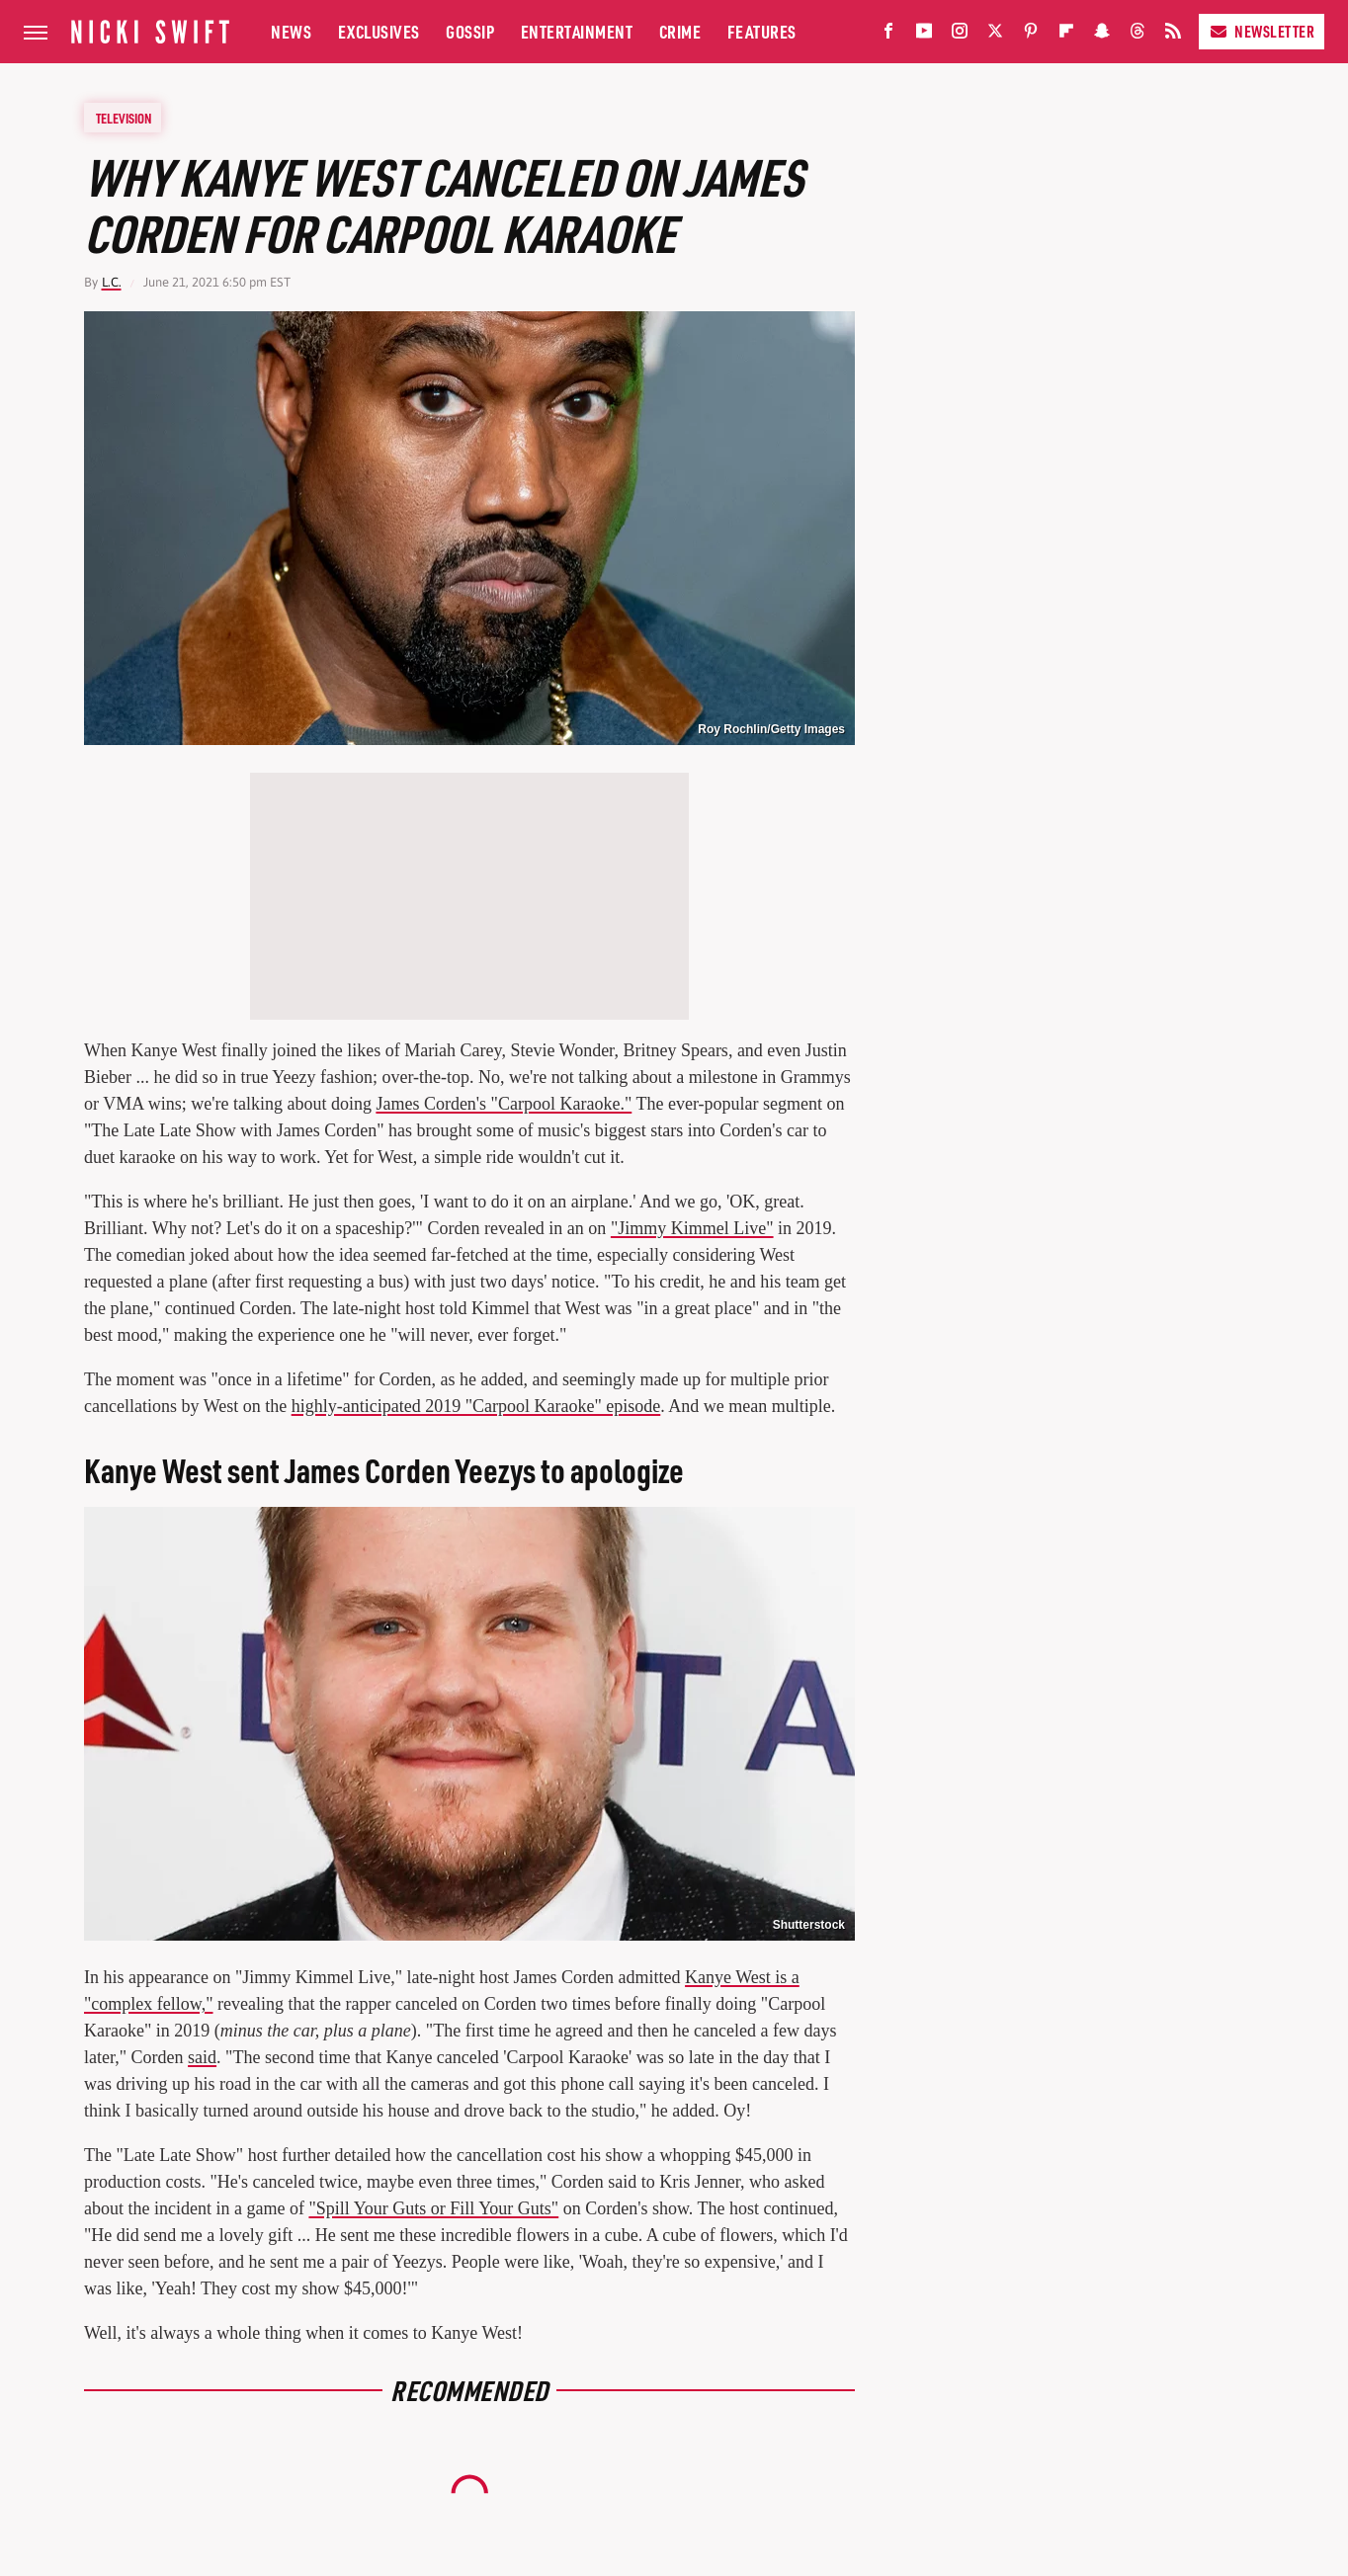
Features (762, 31)
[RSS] (1173, 35)
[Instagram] (959, 35)
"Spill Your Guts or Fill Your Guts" (433, 2208)
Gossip (470, 31)
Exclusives (379, 31)
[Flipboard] (1066, 35)
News (291, 31)
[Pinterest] (1031, 35)
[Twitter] (995, 35)
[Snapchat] (1102, 35)
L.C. (112, 282)
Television (123, 117)
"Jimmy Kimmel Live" (692, 1228)
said (202, 2057)
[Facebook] (888, 35)
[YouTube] (924, 35)
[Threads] (1137, 35)
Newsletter (1261, 31)
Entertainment (577, 31)
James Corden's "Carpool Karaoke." (504, 1104)
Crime (680, 31)
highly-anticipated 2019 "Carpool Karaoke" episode (476, 1406)
